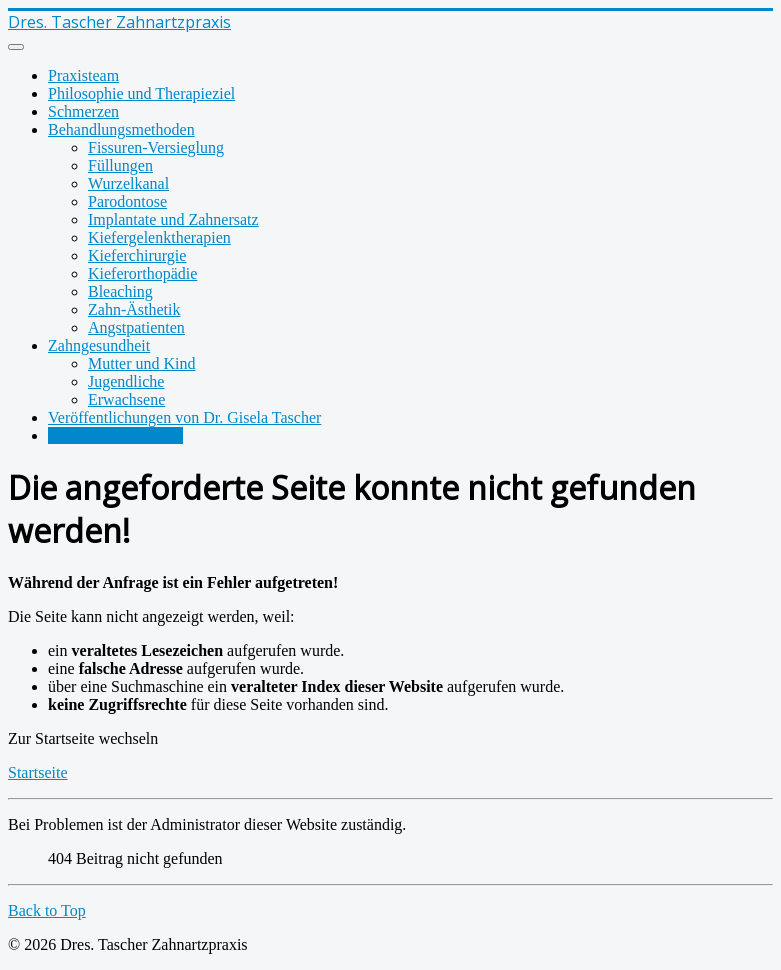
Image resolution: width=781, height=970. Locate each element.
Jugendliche (126, 381)
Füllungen (120, 165)
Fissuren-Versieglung (156, 147)
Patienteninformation (115, 435)
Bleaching (120, 291)
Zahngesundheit (99, 345)
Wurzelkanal (128, 183)
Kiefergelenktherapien (159, 237)
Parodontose (127, 201)
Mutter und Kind (142, 363)
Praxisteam (83, 75)
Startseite (38, 772)
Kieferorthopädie (142, 273)
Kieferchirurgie (137, 255)
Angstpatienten (136, 327)
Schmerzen (83, 111)
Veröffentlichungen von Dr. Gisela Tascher (184, 417)
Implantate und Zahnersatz (173, 219)
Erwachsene (126, 399)
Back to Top (47, 910)
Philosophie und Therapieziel (141, 93)
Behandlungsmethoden (121, 129)
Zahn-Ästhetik (134, 309)
